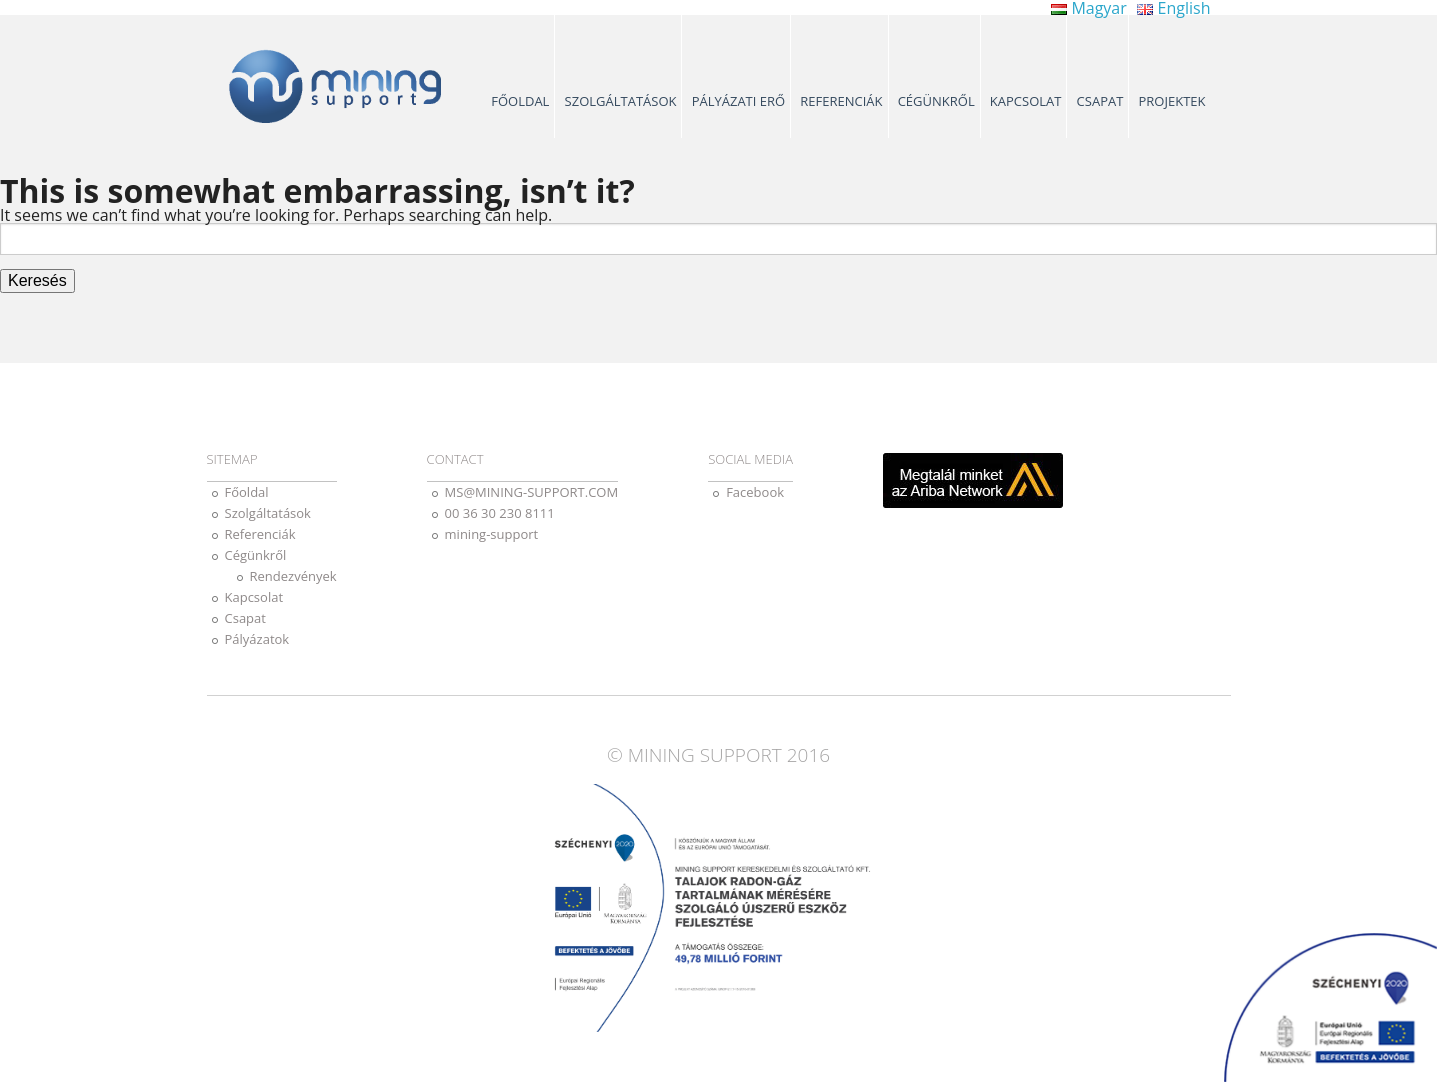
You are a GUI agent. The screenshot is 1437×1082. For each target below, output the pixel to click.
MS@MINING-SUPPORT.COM (532, 492)
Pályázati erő (739, 101)
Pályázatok (257, 639)
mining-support (492, 534)
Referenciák (841, 101)
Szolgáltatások (621, 101)
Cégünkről (936, 101)
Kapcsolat (1026, 101)
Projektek (1172, 101)
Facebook (755, 492)
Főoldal (520, 101)
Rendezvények (293, 576)
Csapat (1100, 101)
